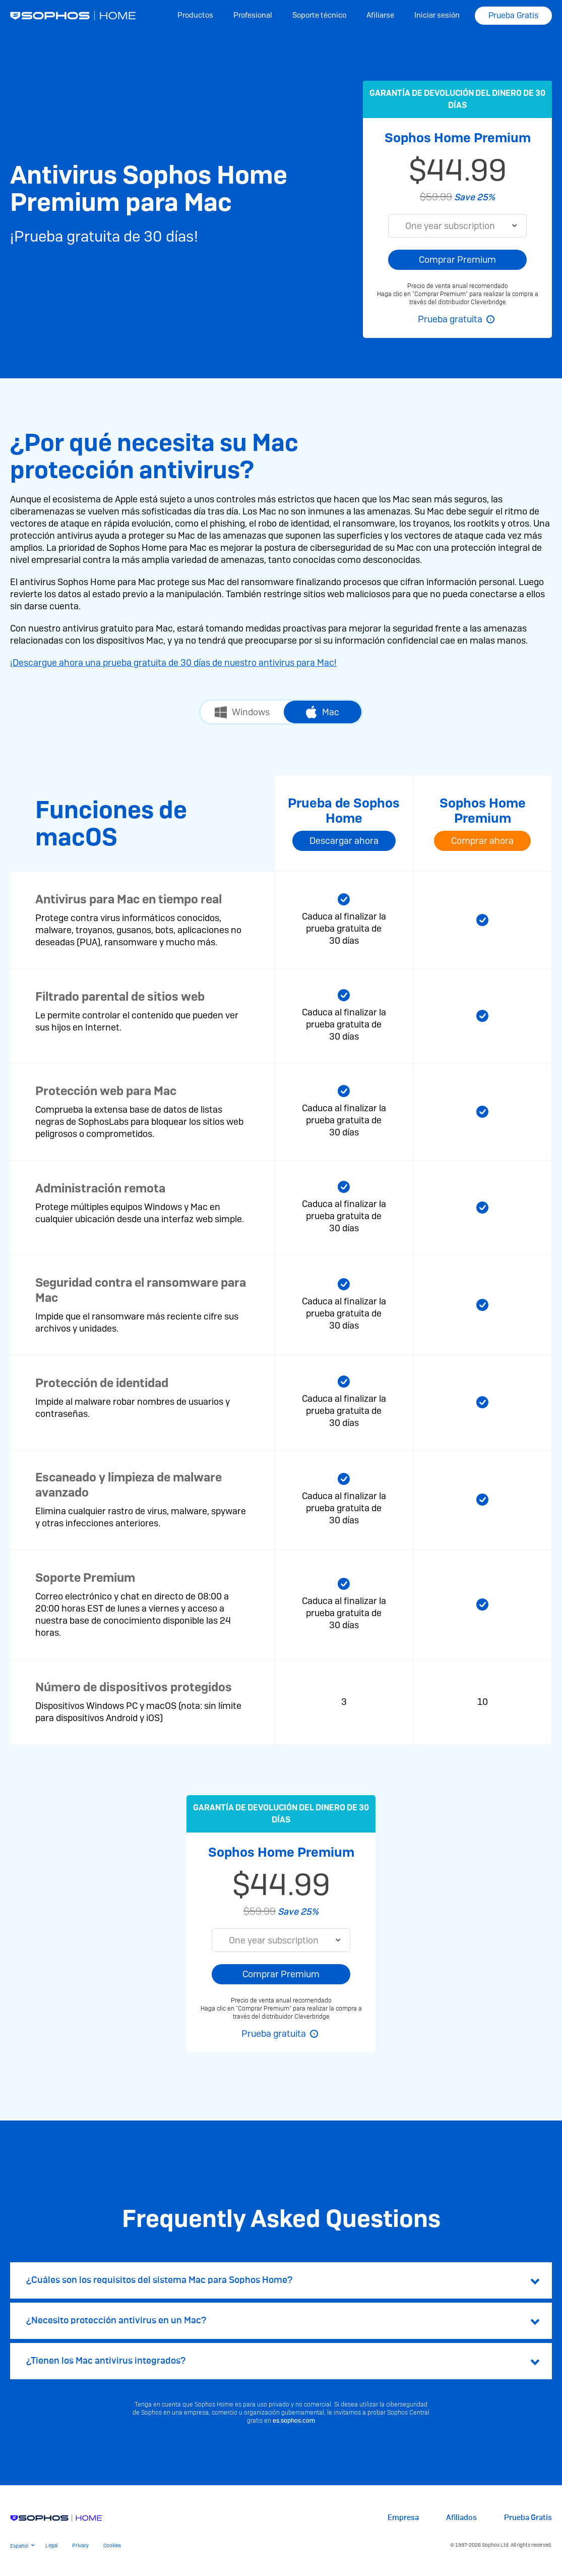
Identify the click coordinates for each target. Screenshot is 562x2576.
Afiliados (461, 2518)
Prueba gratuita (450, 319)
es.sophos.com (294, 2421)
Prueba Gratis (513, 15)
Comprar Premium (457, 259)
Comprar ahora (482, 840)
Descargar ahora (344, 840)
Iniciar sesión (437, 15)
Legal (51, 2545)
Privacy (80, 2545)
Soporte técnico (319, 15)
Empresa (403, 2518)
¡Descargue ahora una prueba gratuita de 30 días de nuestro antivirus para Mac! (173, 662)
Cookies (112, 2545)
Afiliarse (380, 15)
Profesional (252, 15)
